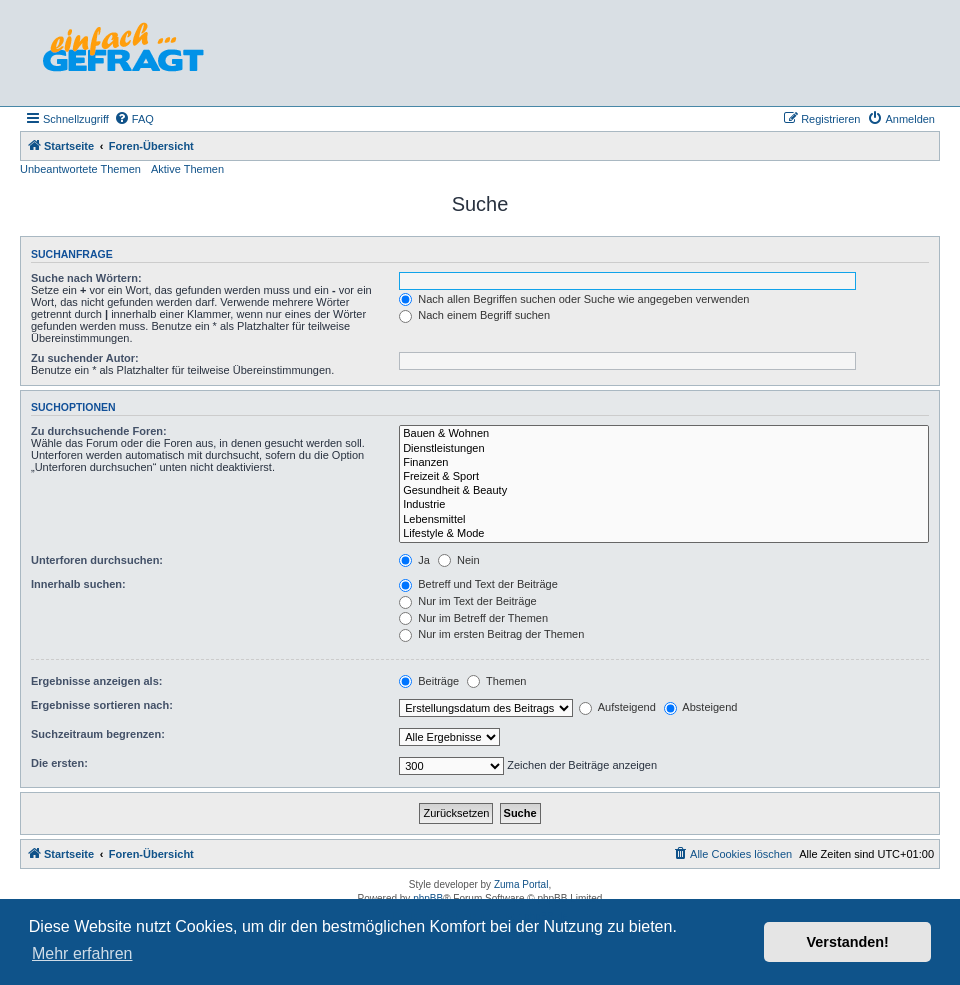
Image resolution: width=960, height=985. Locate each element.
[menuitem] (134, 119)
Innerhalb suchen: (78, 584)
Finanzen (664, 463)
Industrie (664, 505)
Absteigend (701, 707)
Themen (496, 681)
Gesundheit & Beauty (664, 491)
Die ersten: (59, 763)
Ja (414, 560)
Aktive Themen (187, 169)
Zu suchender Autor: (85, 358)
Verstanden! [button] (848, 942)
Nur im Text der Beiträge (467, 601)
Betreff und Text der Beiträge (478, 584)
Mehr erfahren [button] (82, 953)
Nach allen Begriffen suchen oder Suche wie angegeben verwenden (574, 299)
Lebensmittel (664, 520)
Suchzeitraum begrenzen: (98, 734)
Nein (459, 560)
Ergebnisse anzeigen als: (96, 681)
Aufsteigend (617, 707)
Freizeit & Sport (664, 477)
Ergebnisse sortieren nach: (102, 705)
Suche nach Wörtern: (86, 278)
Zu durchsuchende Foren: (99, 431)
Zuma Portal (521, 884)
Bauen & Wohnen (664, 434)
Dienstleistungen (664, 449)
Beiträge (429, 681)
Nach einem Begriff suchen (474, 315)
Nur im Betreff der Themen (473, 618)
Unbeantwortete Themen (80, 169)
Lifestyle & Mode (664, 534)
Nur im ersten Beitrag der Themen (491, 634)
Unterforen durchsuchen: (97, 560)
